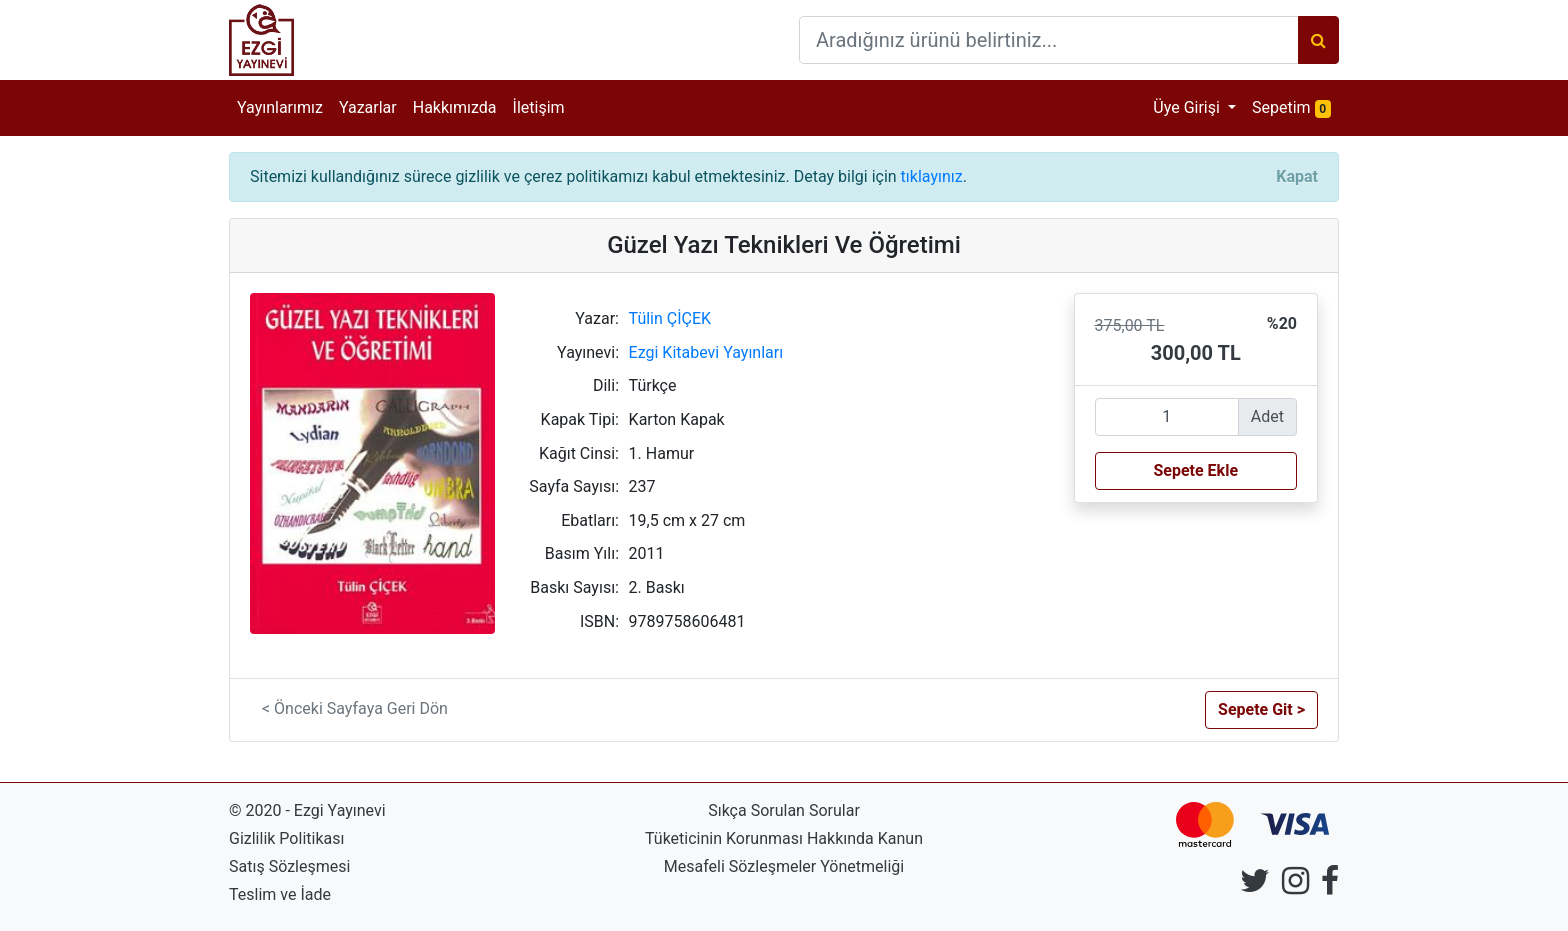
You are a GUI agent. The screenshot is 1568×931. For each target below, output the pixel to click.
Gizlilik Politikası (286, 838)
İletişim (539, 107)
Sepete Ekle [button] (1195, 470)
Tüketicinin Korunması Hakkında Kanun (784, 838)
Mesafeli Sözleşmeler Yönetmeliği (784, 866)
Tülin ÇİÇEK (670, 318)
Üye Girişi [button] (1188, 107)
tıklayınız (932, 176)
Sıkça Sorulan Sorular (784, 810)
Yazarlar (368, 107)
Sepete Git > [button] (1261, 709)
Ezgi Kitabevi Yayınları (706, 352)
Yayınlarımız (280, 107)
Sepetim (1295, 106)
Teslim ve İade (280, 894)
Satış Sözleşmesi (289, 866)
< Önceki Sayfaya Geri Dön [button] (355, 708)
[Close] (1297, 177)
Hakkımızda (455, 107)
